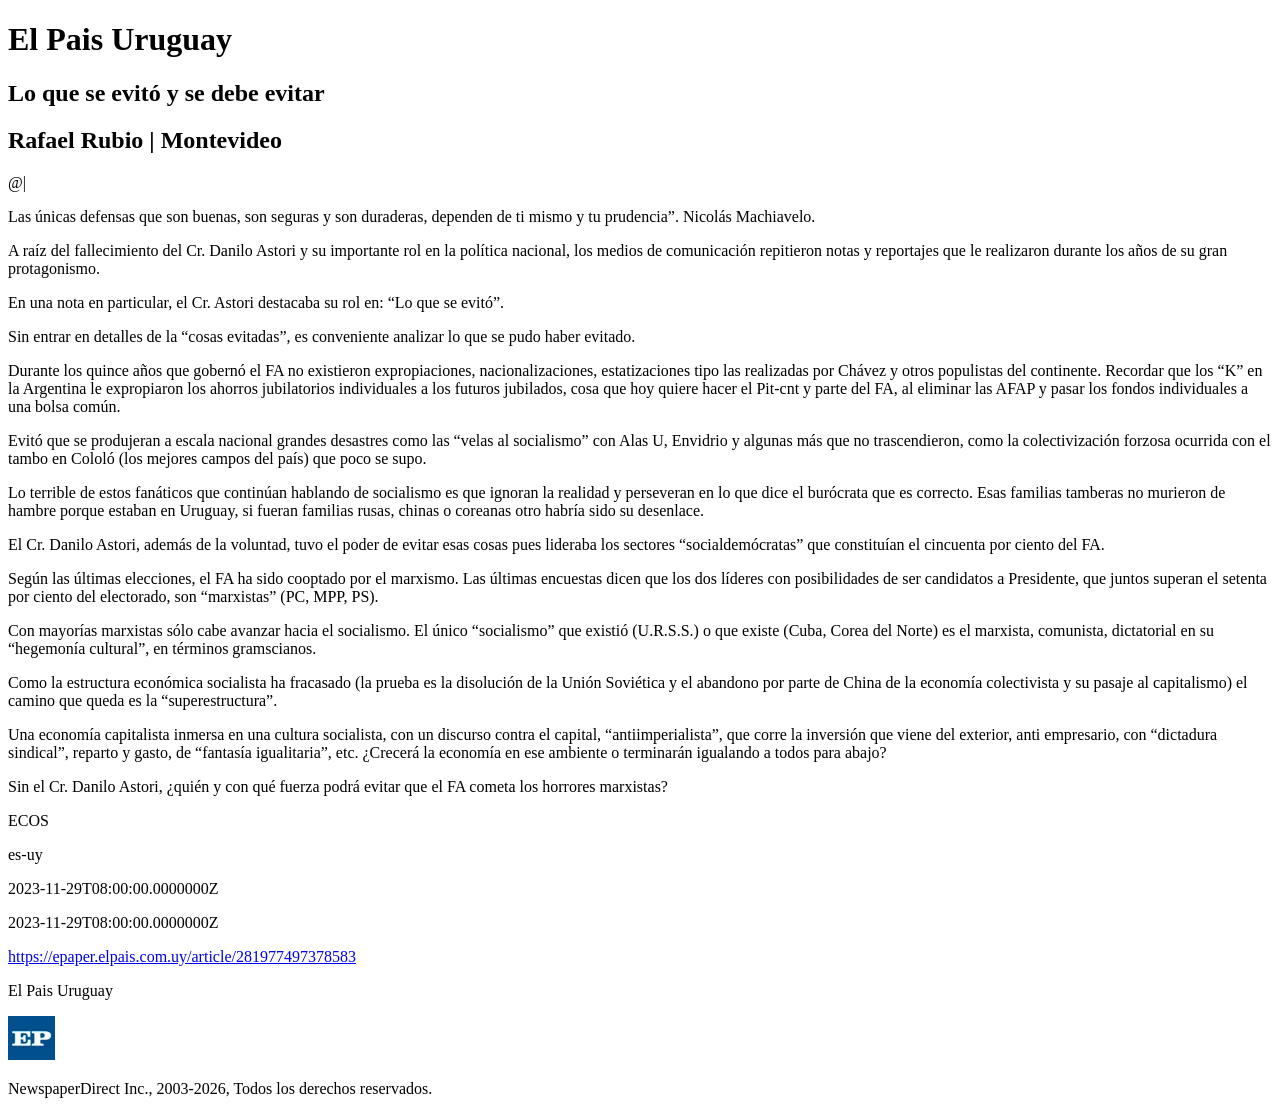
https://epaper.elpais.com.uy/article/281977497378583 (182, 956)
